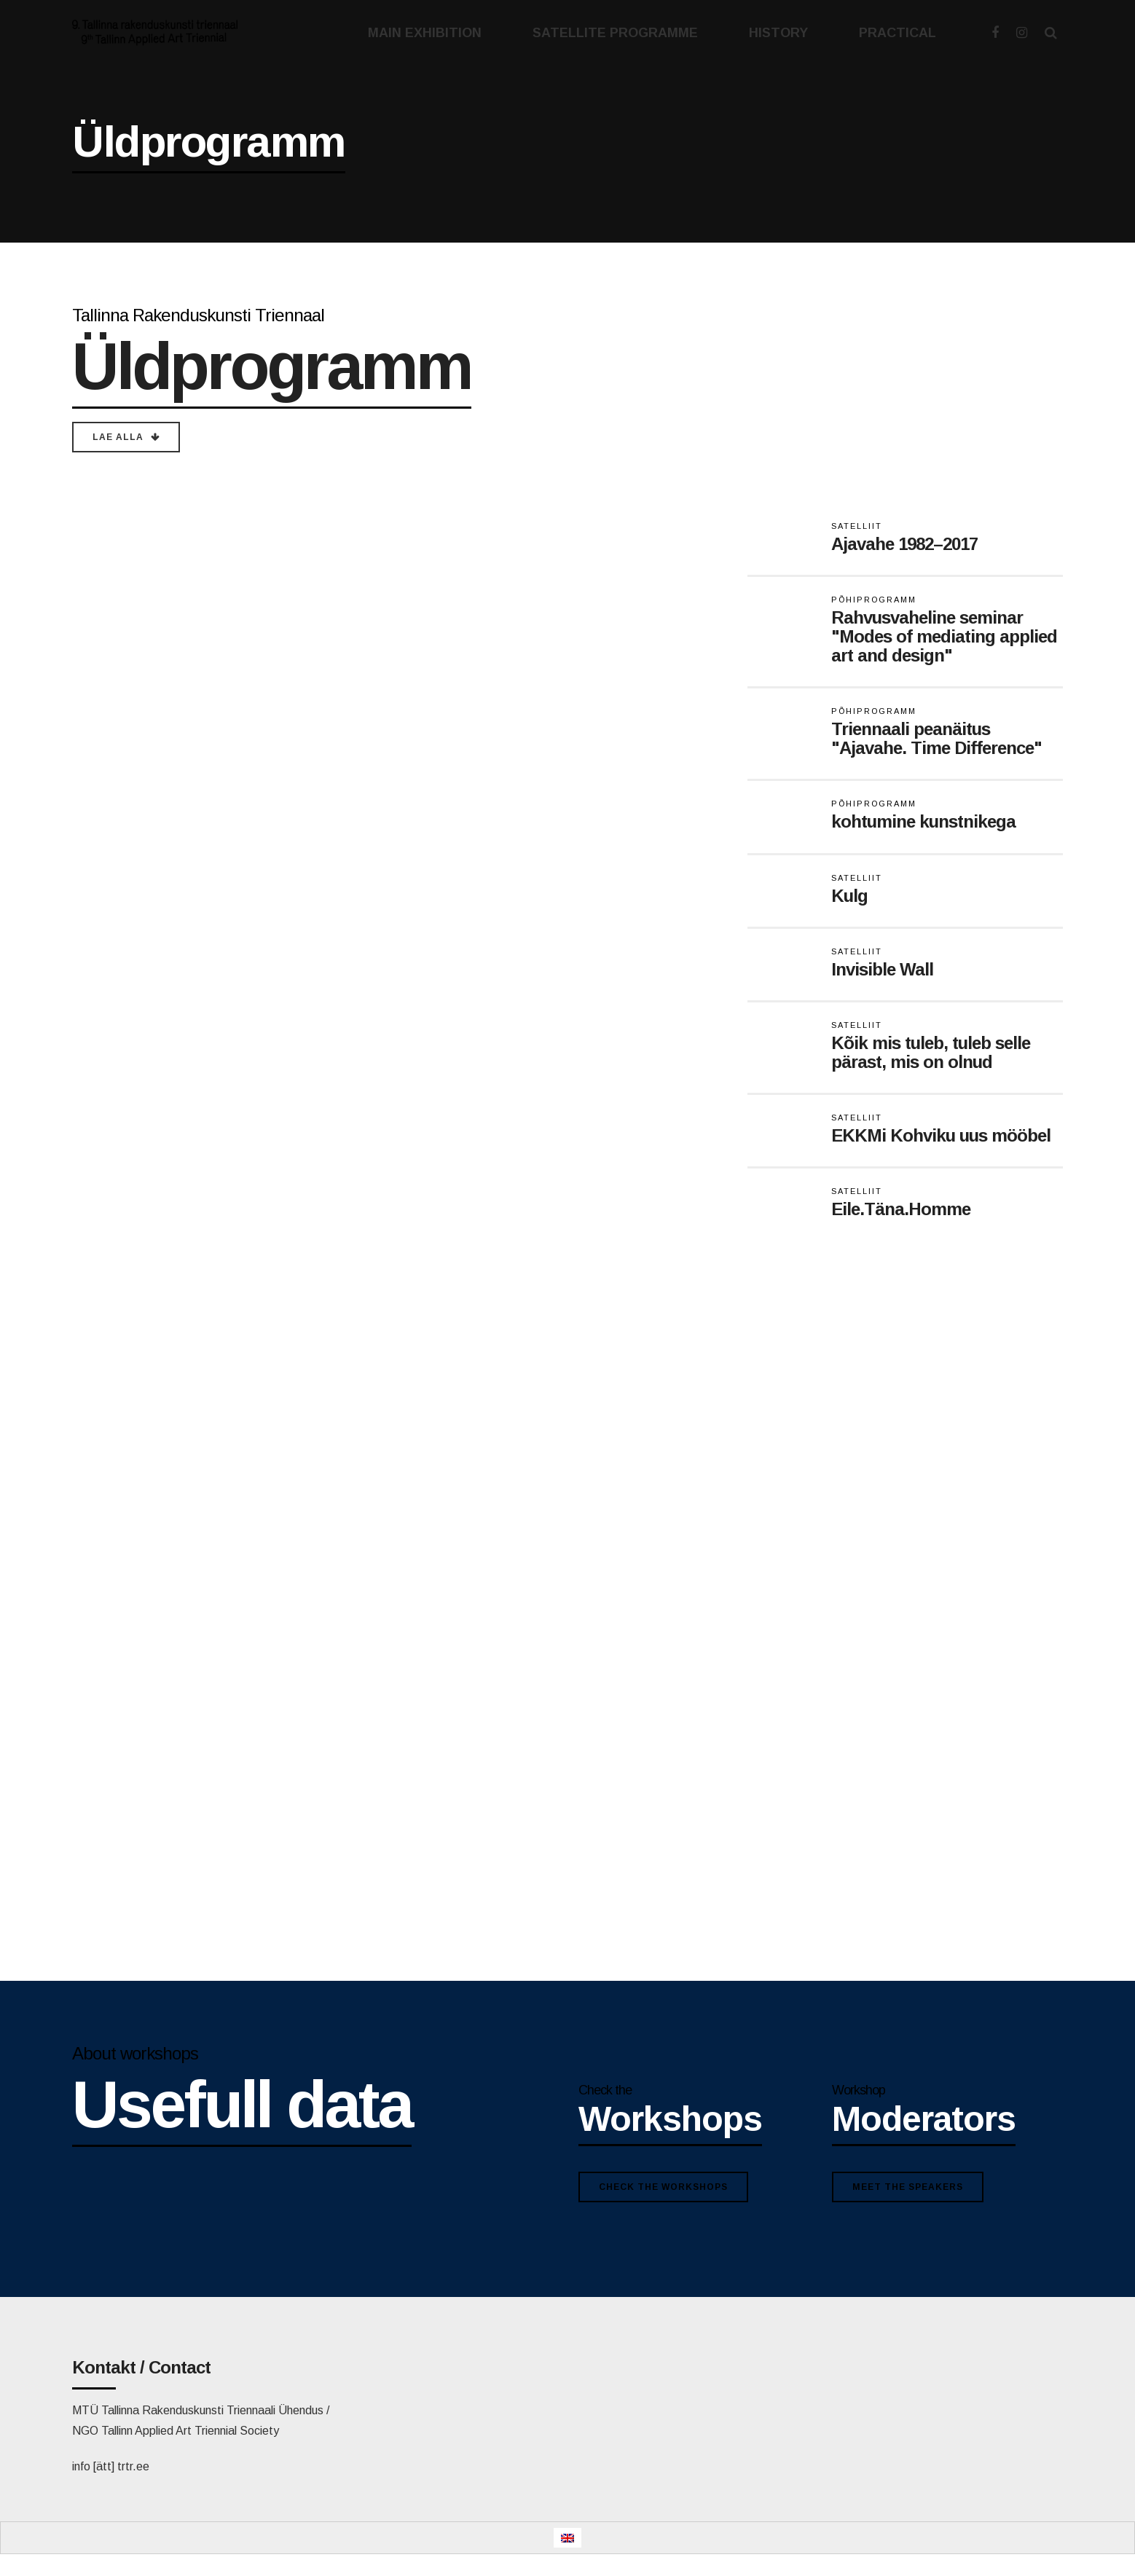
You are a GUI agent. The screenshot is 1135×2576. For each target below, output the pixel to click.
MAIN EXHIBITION (425, 32)
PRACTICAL (897, 32)
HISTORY (778, 32)
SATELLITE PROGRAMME (615, 32)
